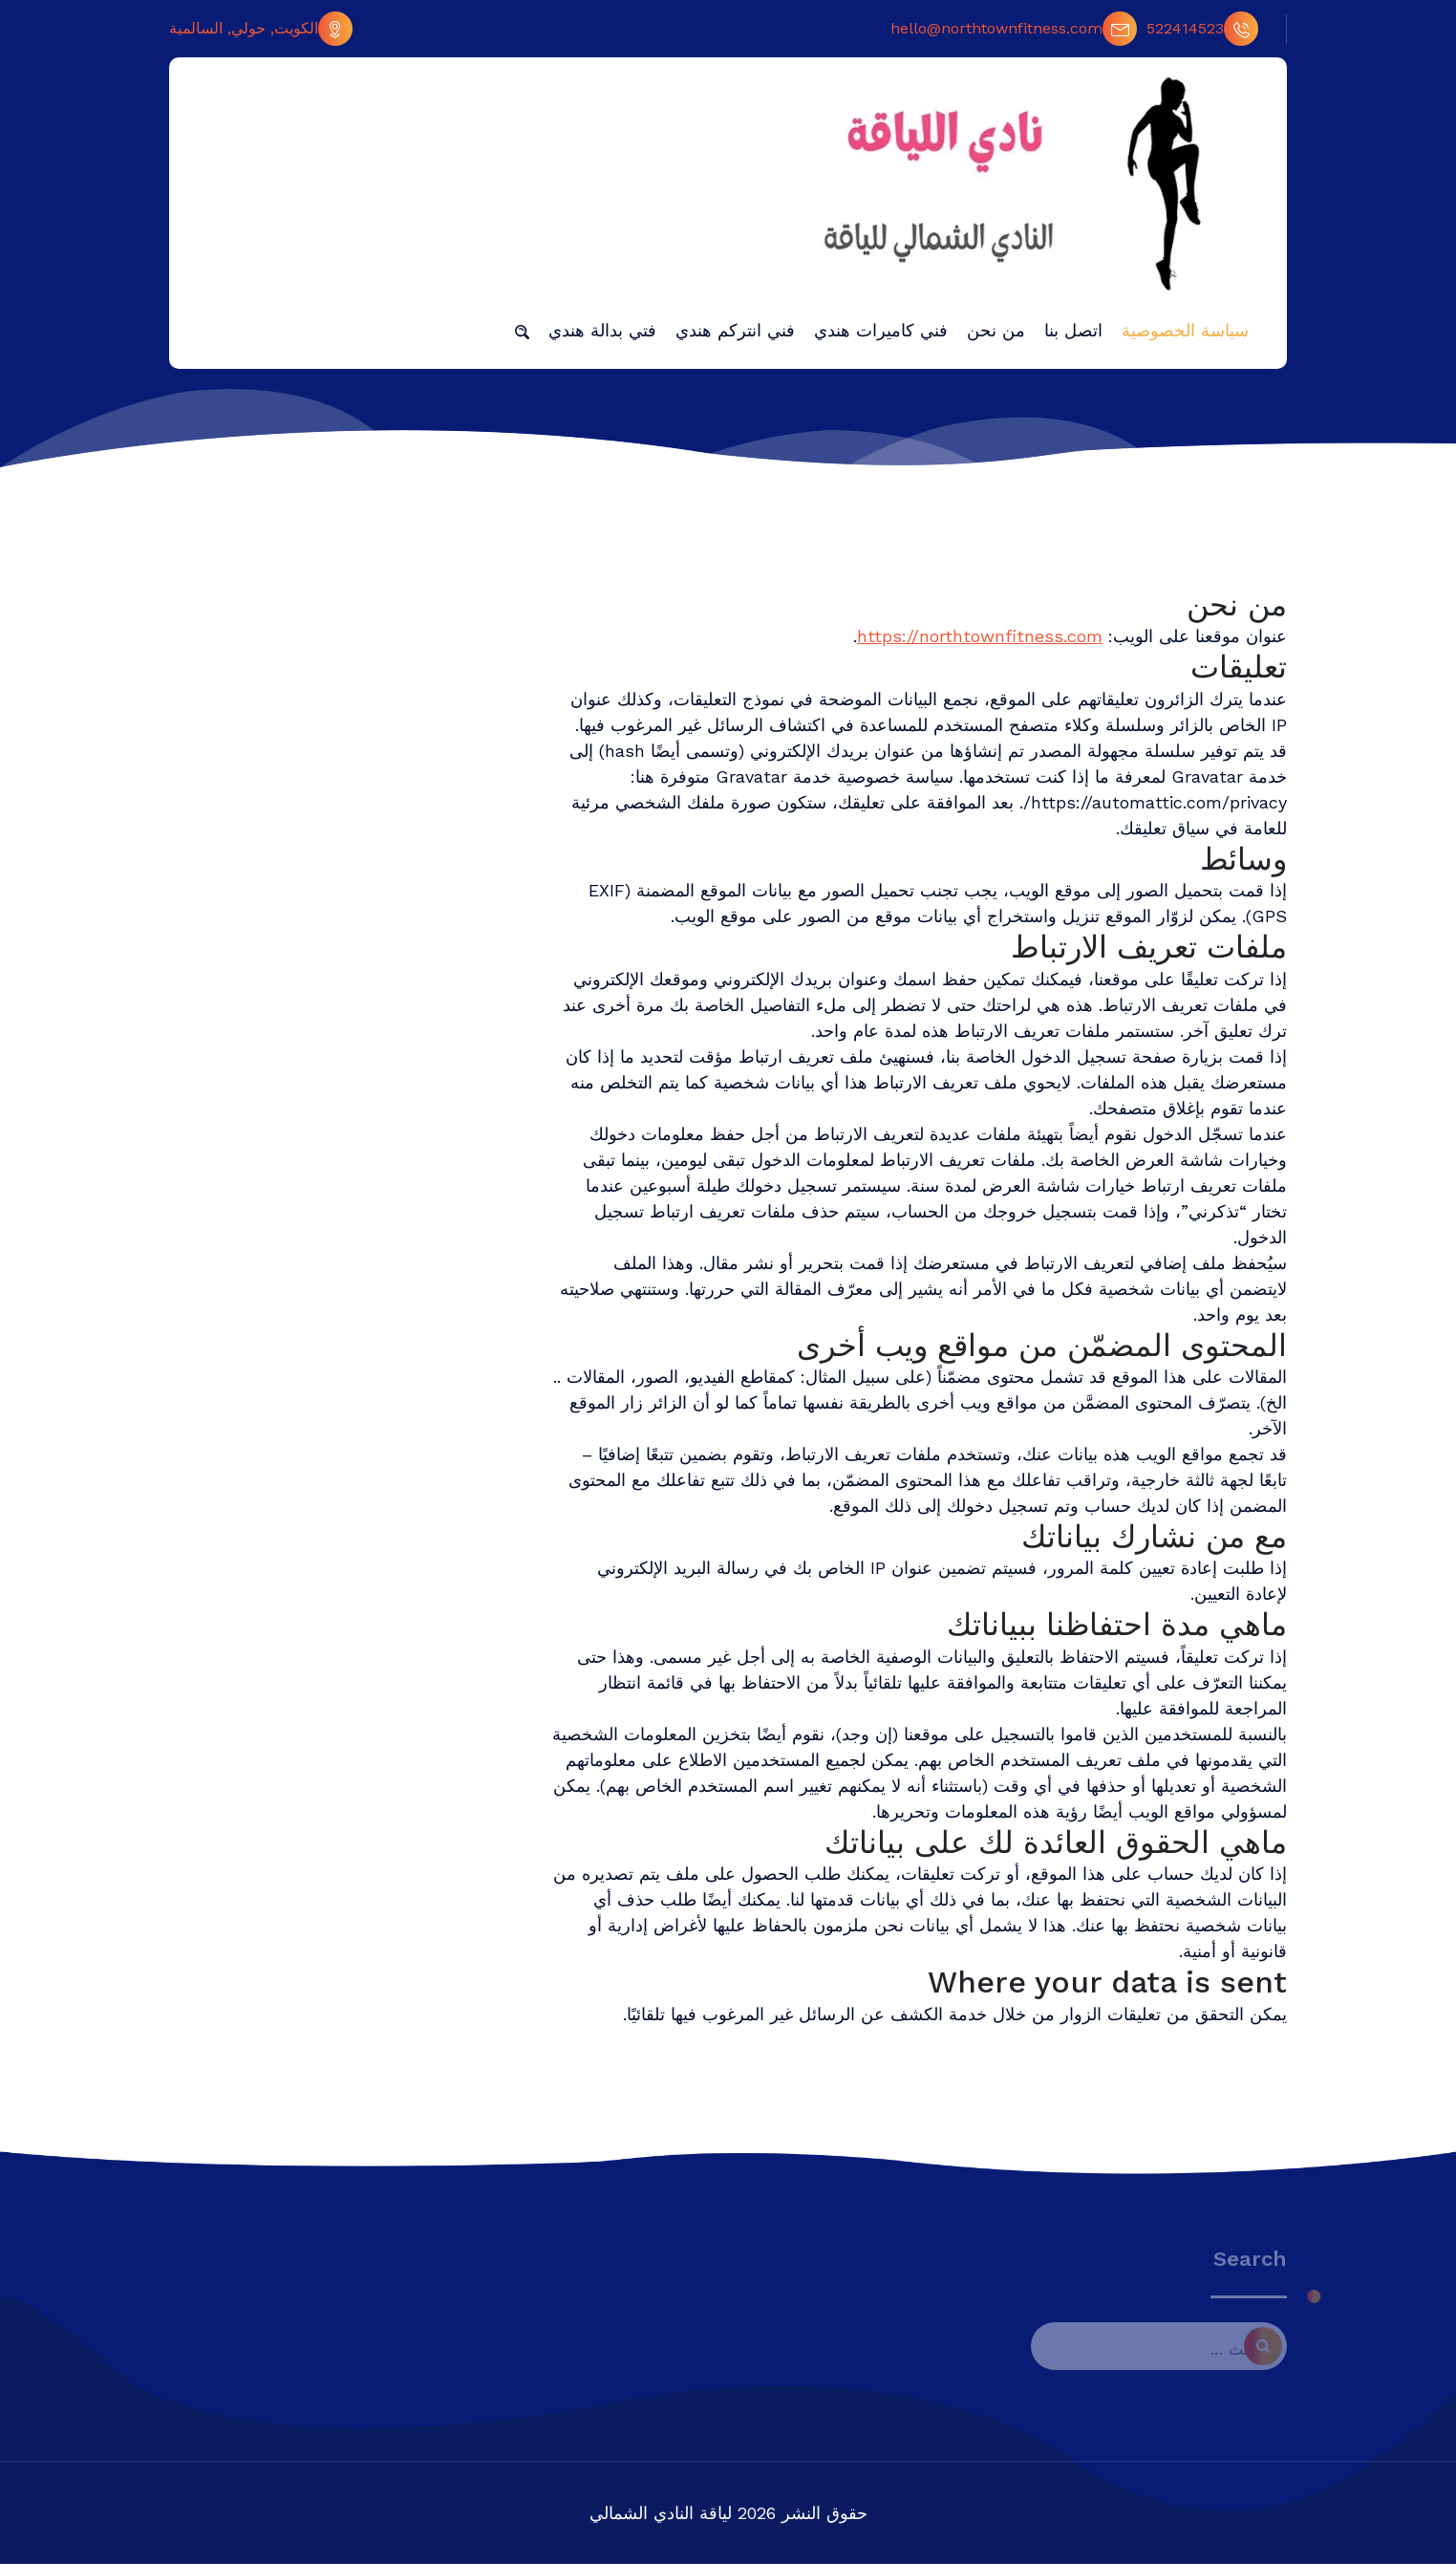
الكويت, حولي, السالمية (261, 28)
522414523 (1202, 28)
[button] (521, 331)
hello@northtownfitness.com (1013, 28)
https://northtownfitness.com (980, 636)
